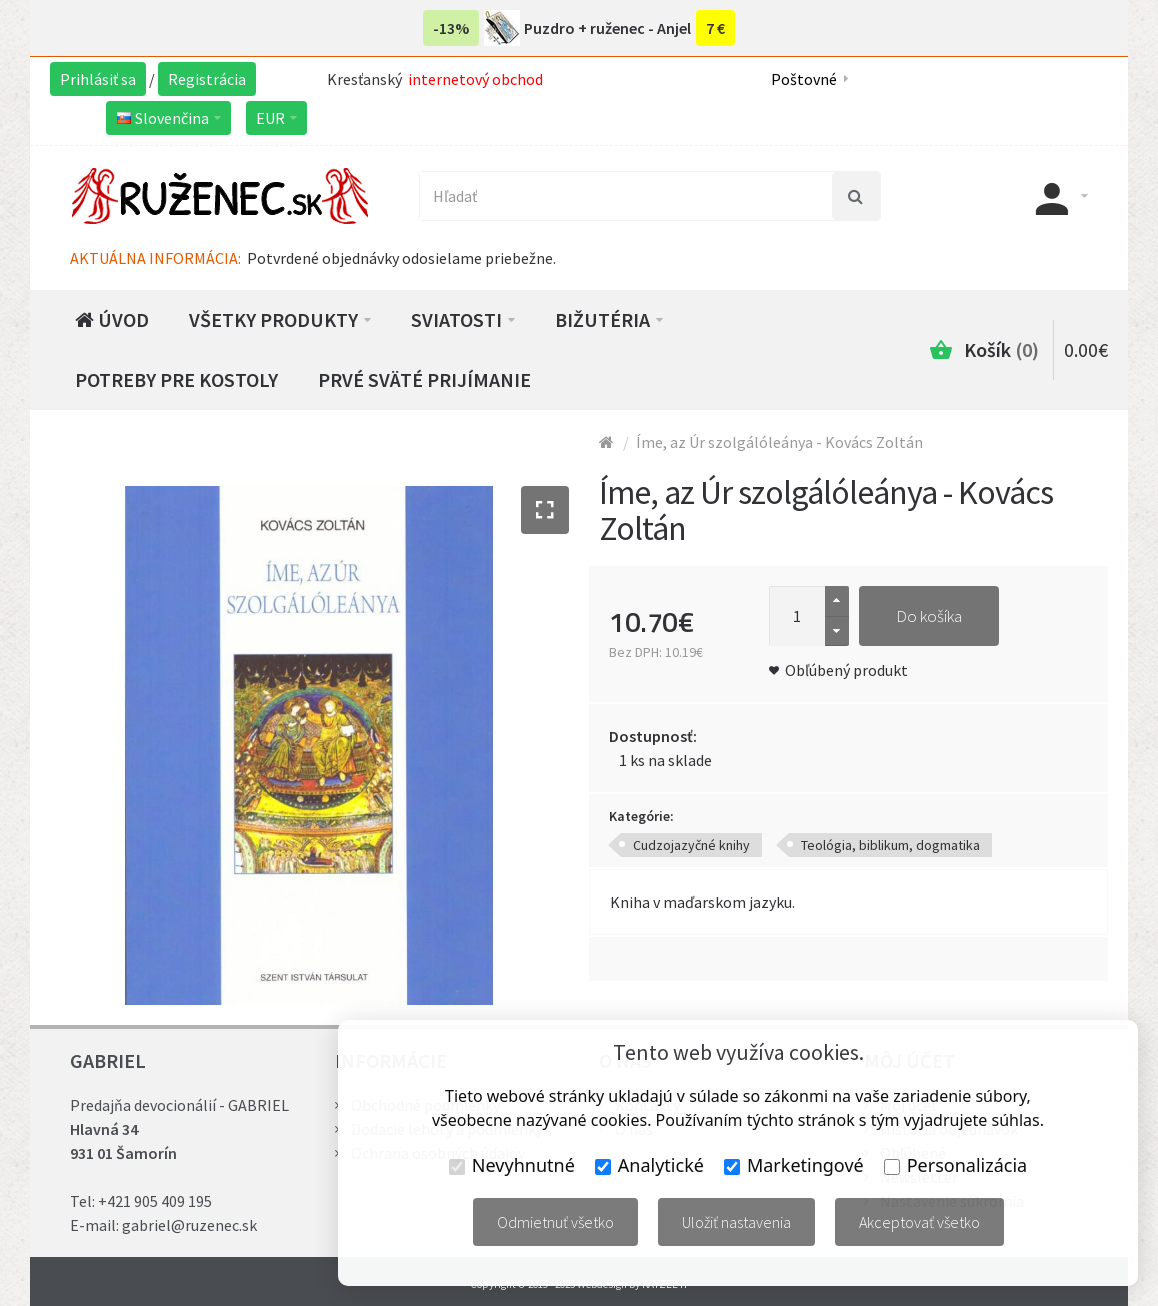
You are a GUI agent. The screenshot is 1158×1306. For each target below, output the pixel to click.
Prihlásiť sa (98, 79)
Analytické (649, 1165)
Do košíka (929, 616)
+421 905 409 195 (155, 1201)
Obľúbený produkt (846, 670)
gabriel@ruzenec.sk (189, 1225)
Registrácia (207, 79)
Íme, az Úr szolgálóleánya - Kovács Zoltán (779, 442)
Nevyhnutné (512, 1165)
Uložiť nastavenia (736, 1222)
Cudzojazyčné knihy (691, 845)
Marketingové (794, 1165)
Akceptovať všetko (919, 1222)
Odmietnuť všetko (555, 1222)
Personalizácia (955, 1165)
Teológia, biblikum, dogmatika (890, 845)
